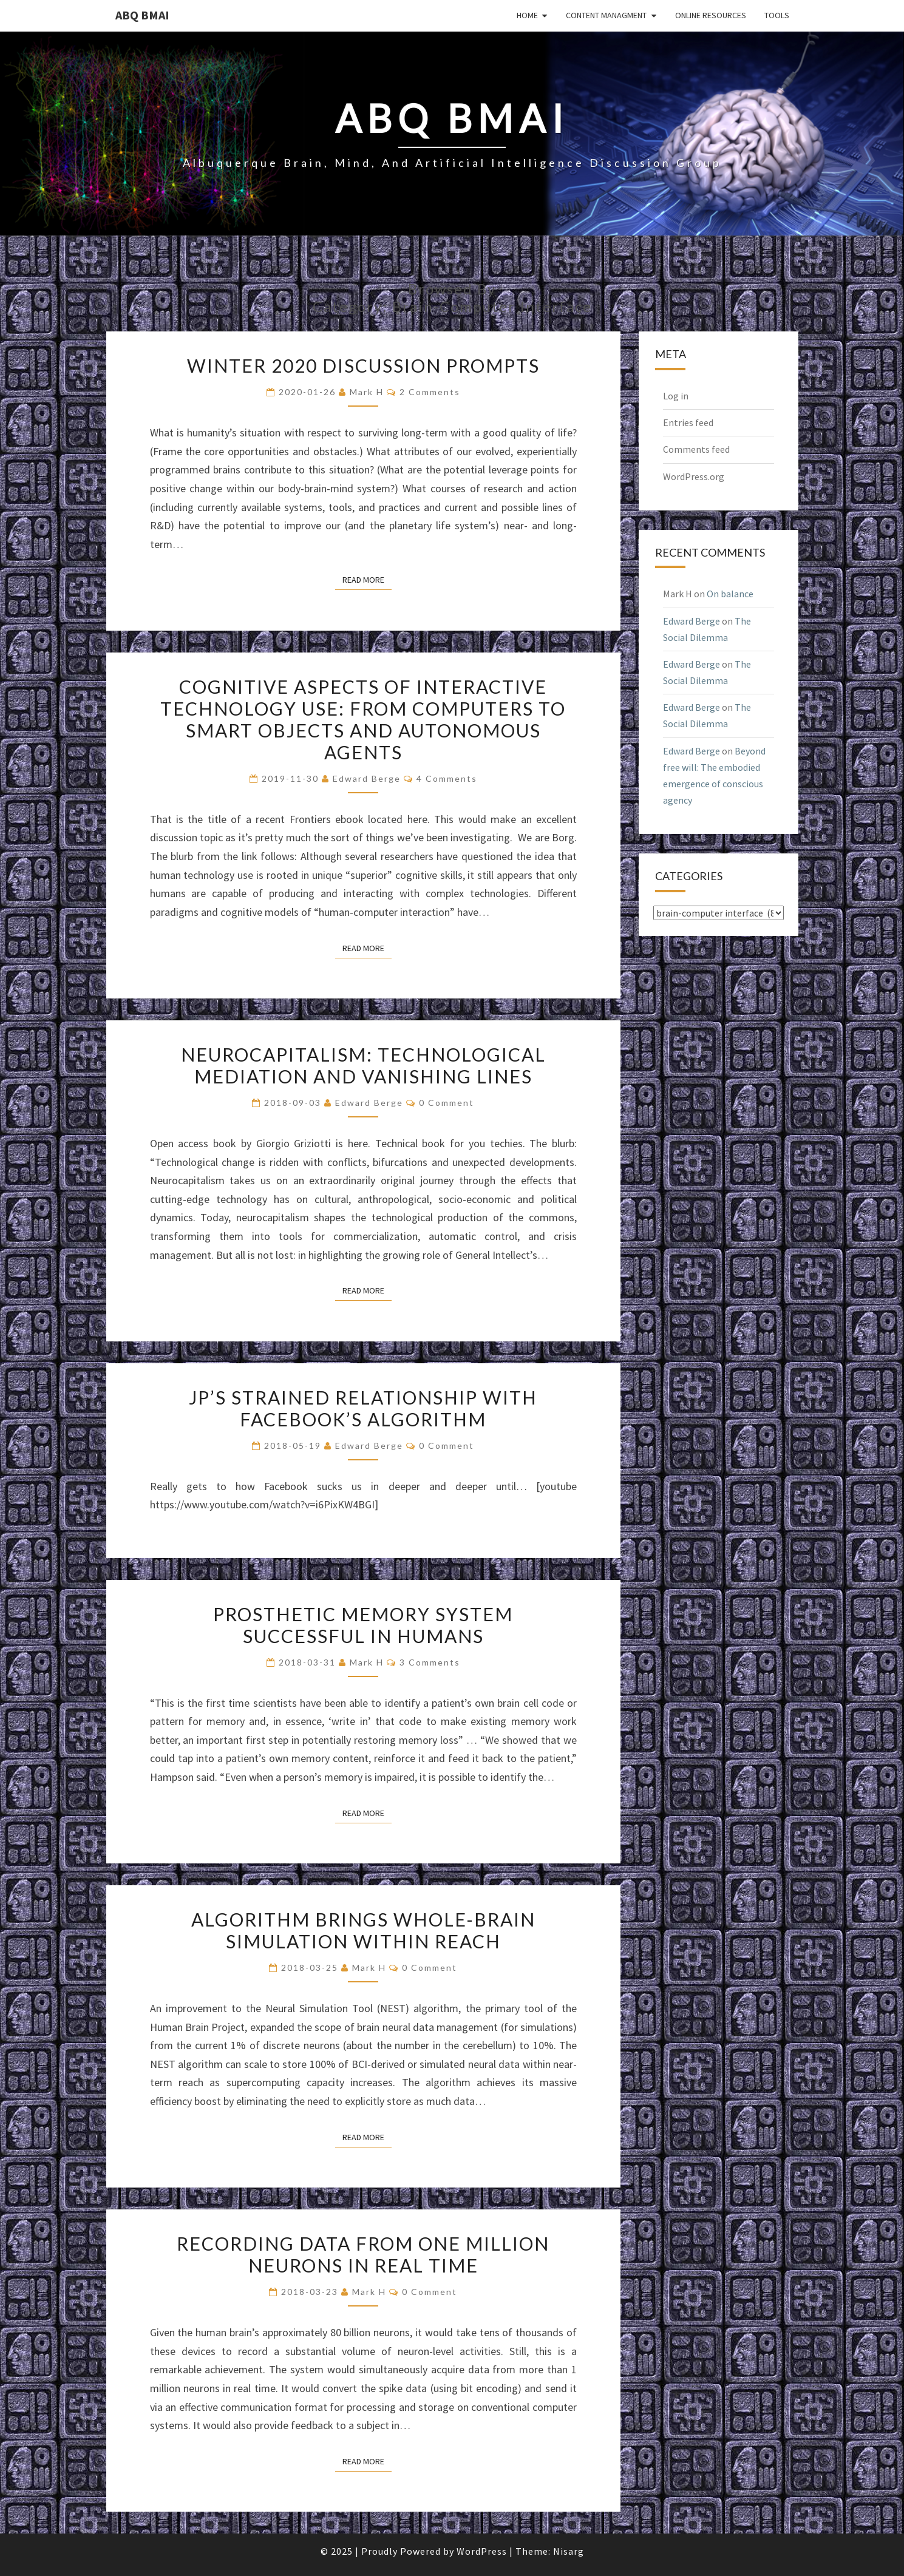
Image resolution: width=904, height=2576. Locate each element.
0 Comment (446, 1102)
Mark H (367, 392)
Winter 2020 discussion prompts (363, 365)
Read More (367, 579)
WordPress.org (693, 476)
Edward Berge (367, 778)
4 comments (446, 778)
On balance (730, 594)
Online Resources (710, 15)
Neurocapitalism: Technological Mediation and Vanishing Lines (363, 1065)
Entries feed (688, 422)
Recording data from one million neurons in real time (363, 2254)
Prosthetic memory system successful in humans (363, 1625)
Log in (675, 396)
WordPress (482, 2551)
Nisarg (568, 2551)
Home (527, 15)
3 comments (429, 1662)
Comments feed (696, 449)
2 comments (429, 392)
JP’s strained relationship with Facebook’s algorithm (363, 1408)
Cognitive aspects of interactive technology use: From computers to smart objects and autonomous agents (363, 719)
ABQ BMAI (142, 14)
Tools (776, 15)
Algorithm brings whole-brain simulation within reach (363, 1930)
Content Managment (606, 15)
